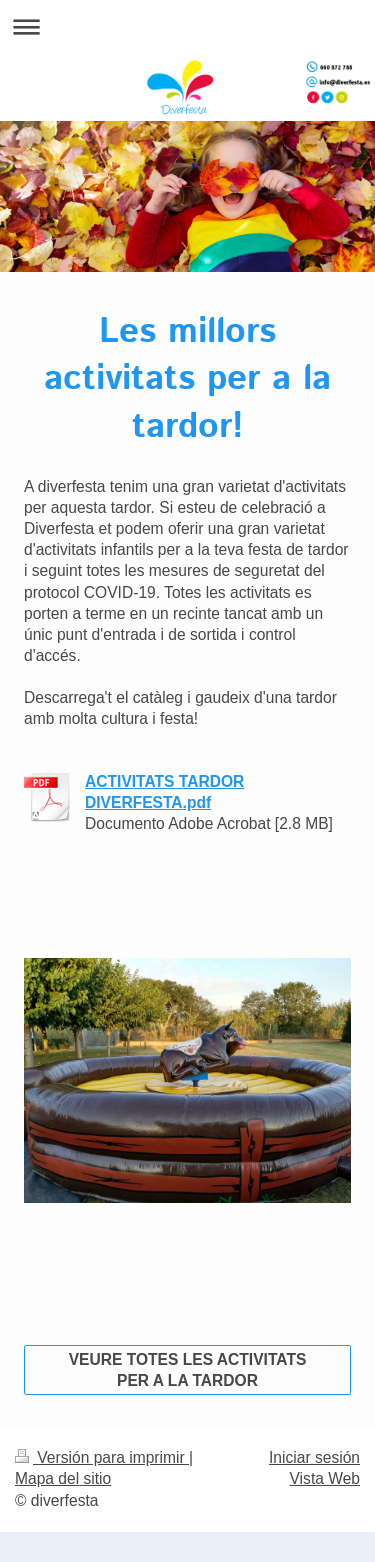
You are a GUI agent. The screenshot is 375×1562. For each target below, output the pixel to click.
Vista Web (325, 1478)
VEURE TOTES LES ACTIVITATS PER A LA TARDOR (188, 1370)
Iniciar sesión (314, 1457)
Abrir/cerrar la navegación (187, 26)
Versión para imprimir (102, 1457)
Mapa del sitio (63, 1478)
